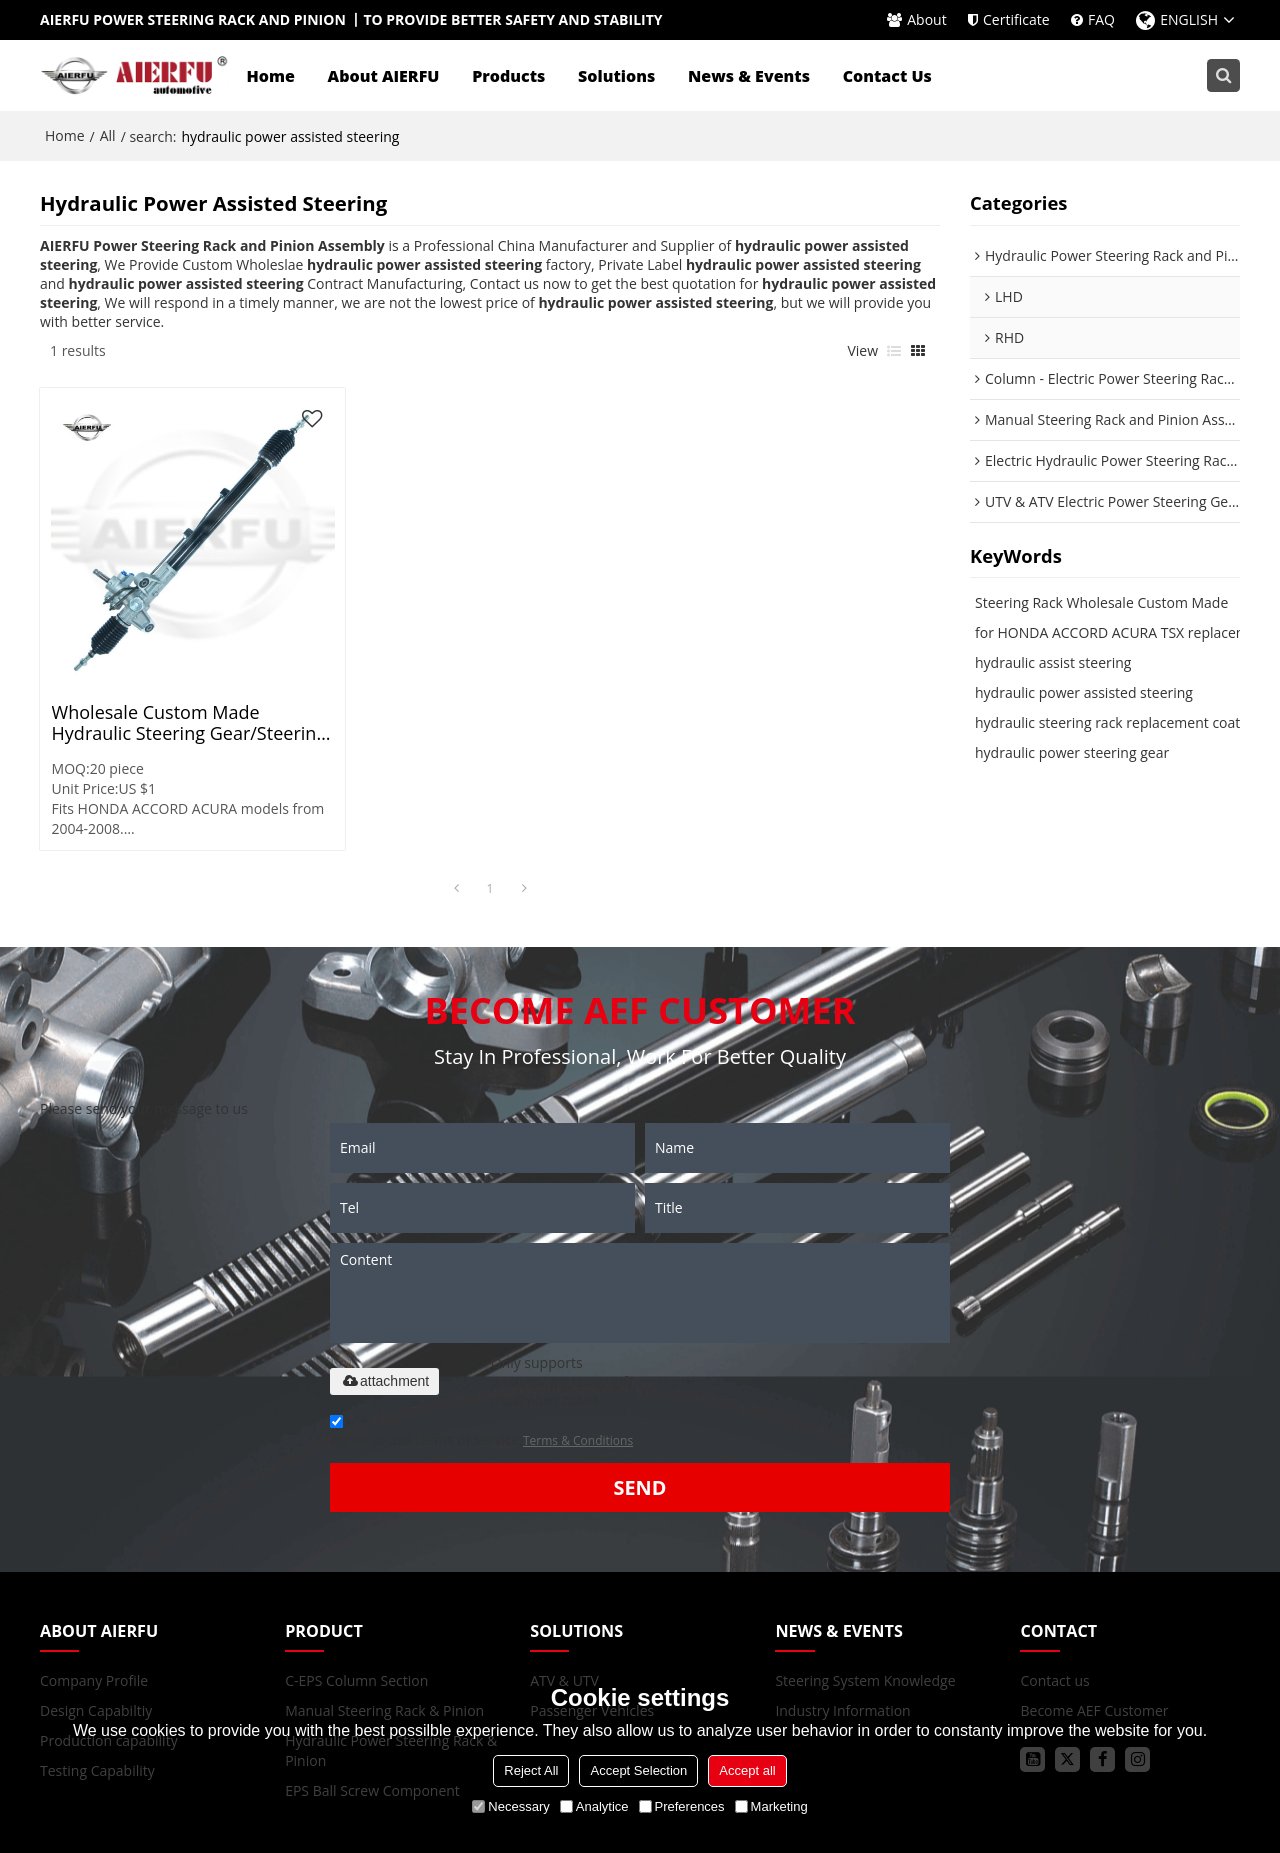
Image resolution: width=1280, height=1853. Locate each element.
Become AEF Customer (1094, 1618)
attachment (384, 1289)
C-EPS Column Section (356, 1588)
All (108, 134)
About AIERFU (384, 75)
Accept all (747, 1770)
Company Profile (94, 1588)
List (894, 350)
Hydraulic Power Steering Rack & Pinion (391, 1658)
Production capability (109, 1648)
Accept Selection (638, 1770)
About (926, 19)
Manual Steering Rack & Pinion (384, 1618)
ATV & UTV (564, 1588)
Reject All (531, 1770)
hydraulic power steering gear (1072, 751)
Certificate (1016, 19)
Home (271, 75)
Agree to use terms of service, (481, 1342)
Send (639, 1395)
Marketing (771, 1806)
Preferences (682, 1806)
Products (509, 75)
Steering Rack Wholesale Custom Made (1101, 601)
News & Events (749, 75)
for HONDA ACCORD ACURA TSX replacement (1122, 631)
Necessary (510, 1806)
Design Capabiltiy (96, 1618)
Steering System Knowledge (865, 1588)
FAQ (1101, 19)
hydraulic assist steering (1053, 661)
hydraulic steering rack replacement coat (1107, 721)
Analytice (594, 1806)
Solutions (617, 75)
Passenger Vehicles (592, 1618)
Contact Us (887, 75)
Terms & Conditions (578, 1348)
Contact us (1054, 1588)
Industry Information (842, 1618)
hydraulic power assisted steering (1084, 691)
